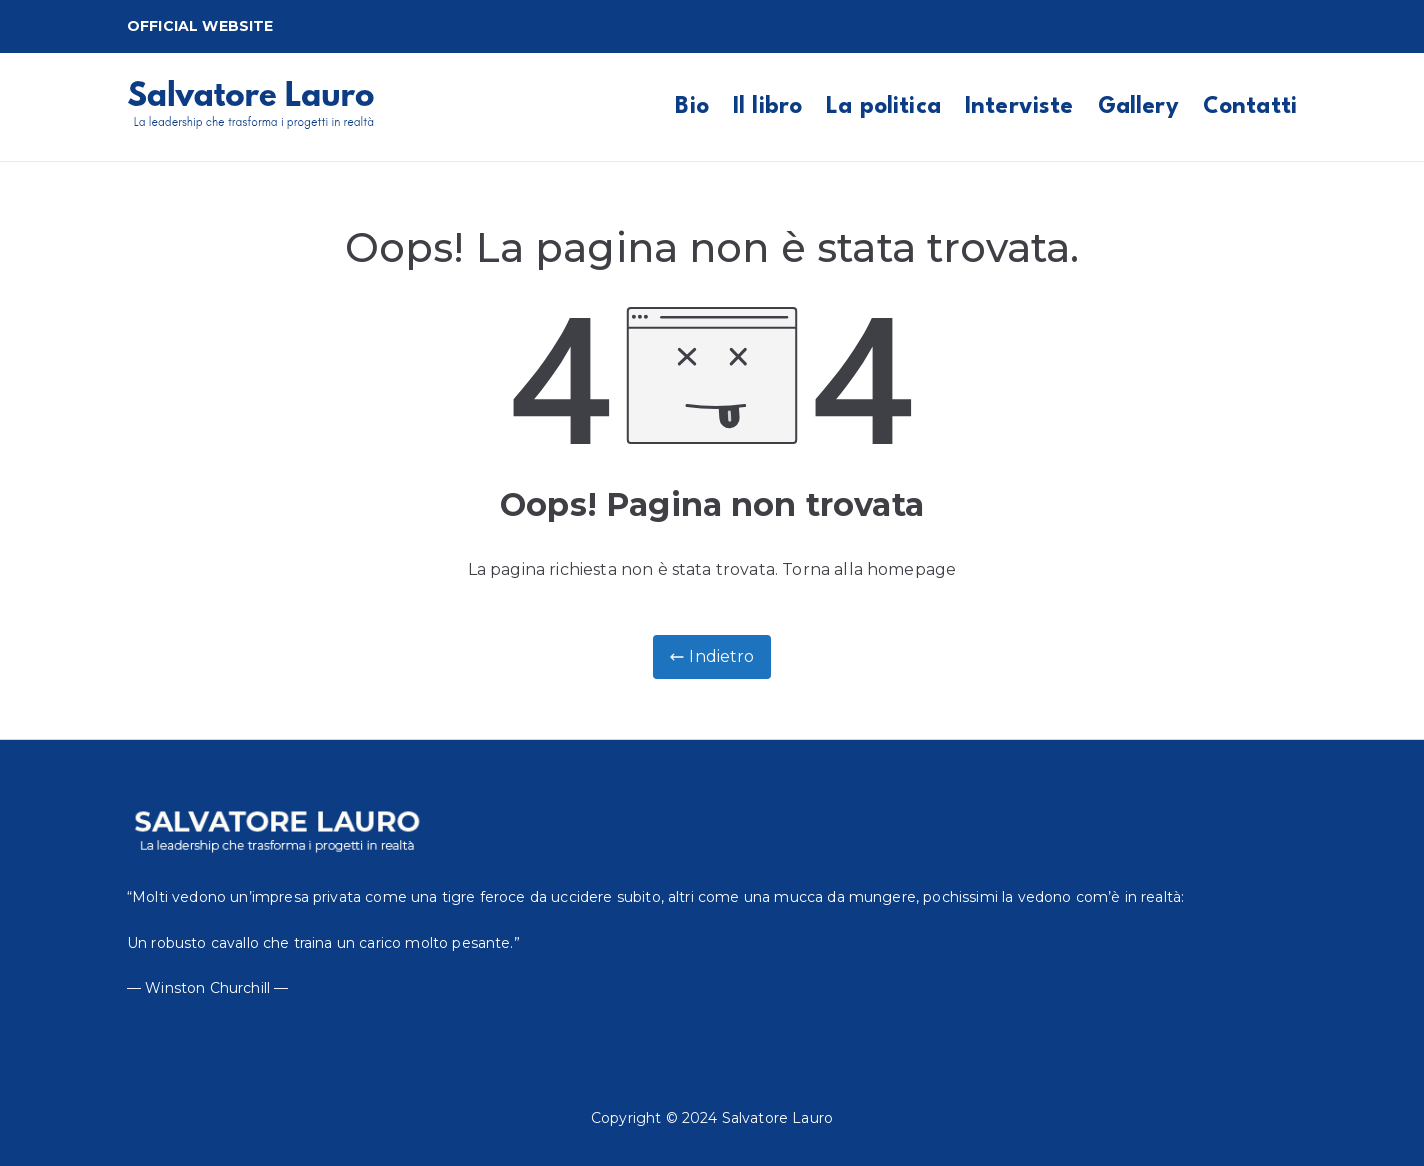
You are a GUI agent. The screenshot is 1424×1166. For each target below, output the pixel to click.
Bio (691, 107)
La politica (883, 107)
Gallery (1138, 107)
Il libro (767, 107)
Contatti (1250, 107)
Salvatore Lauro (777, 1118)
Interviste (1019, 107)
